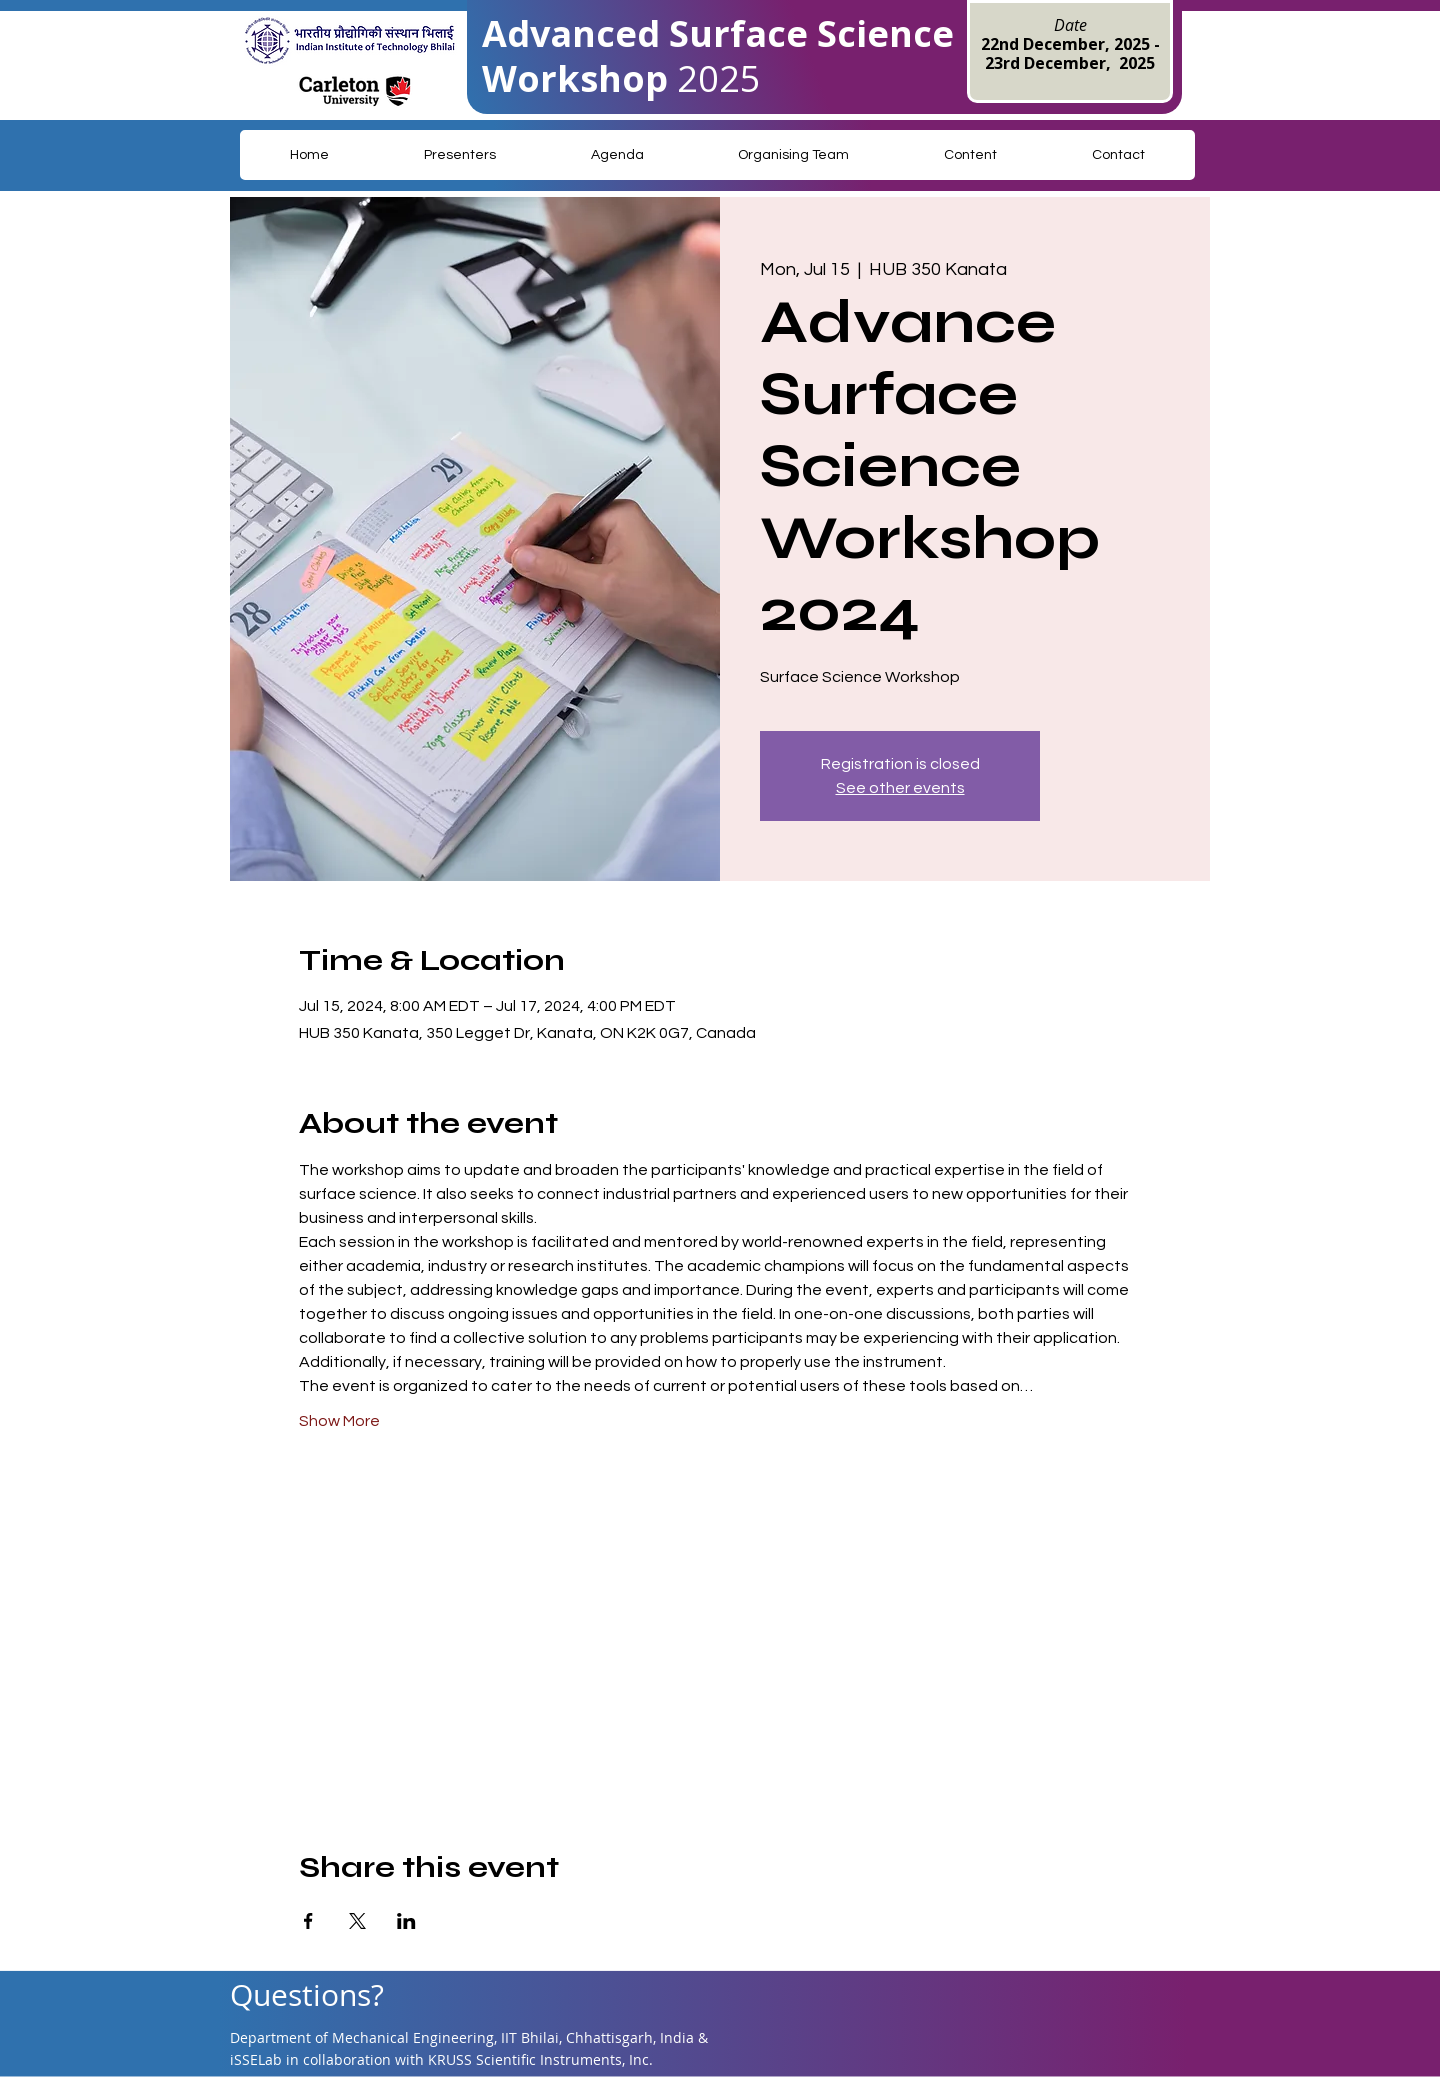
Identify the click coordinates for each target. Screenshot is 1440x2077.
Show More (339, 1421)
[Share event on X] (357, 1921)
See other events (900, 788)
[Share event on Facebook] (308, 1921)
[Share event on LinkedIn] (406, 1921)
